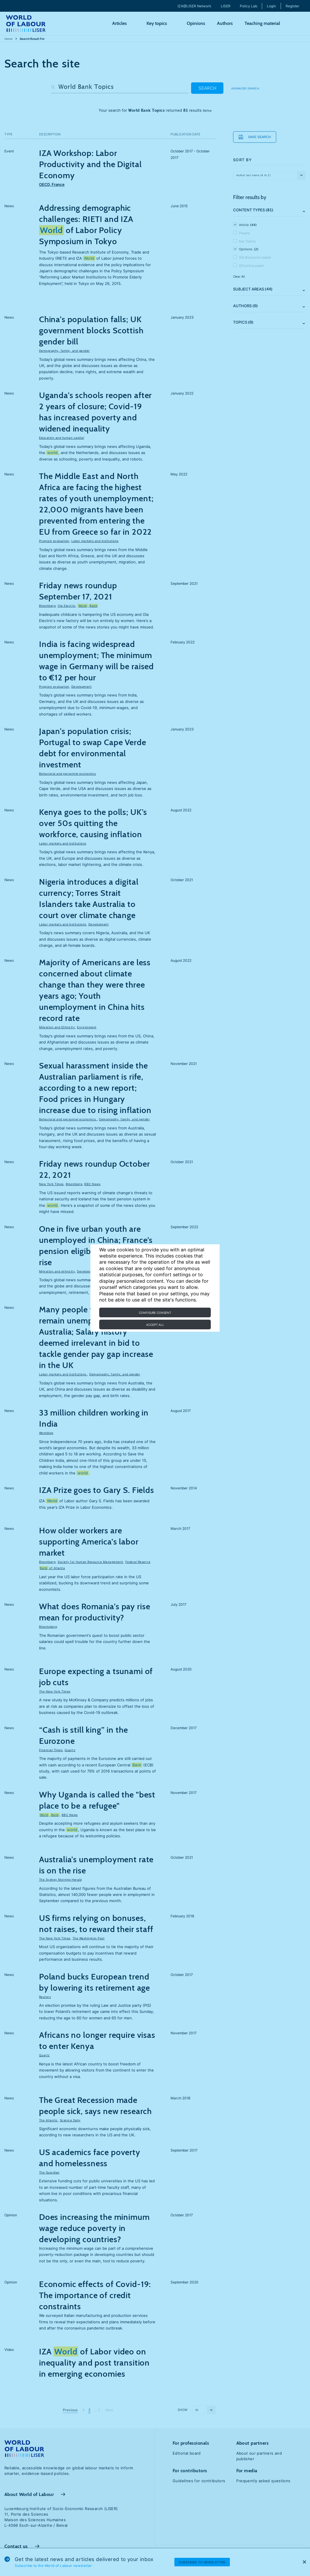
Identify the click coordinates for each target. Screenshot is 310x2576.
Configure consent (155, 1312)
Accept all (155, 1324)
